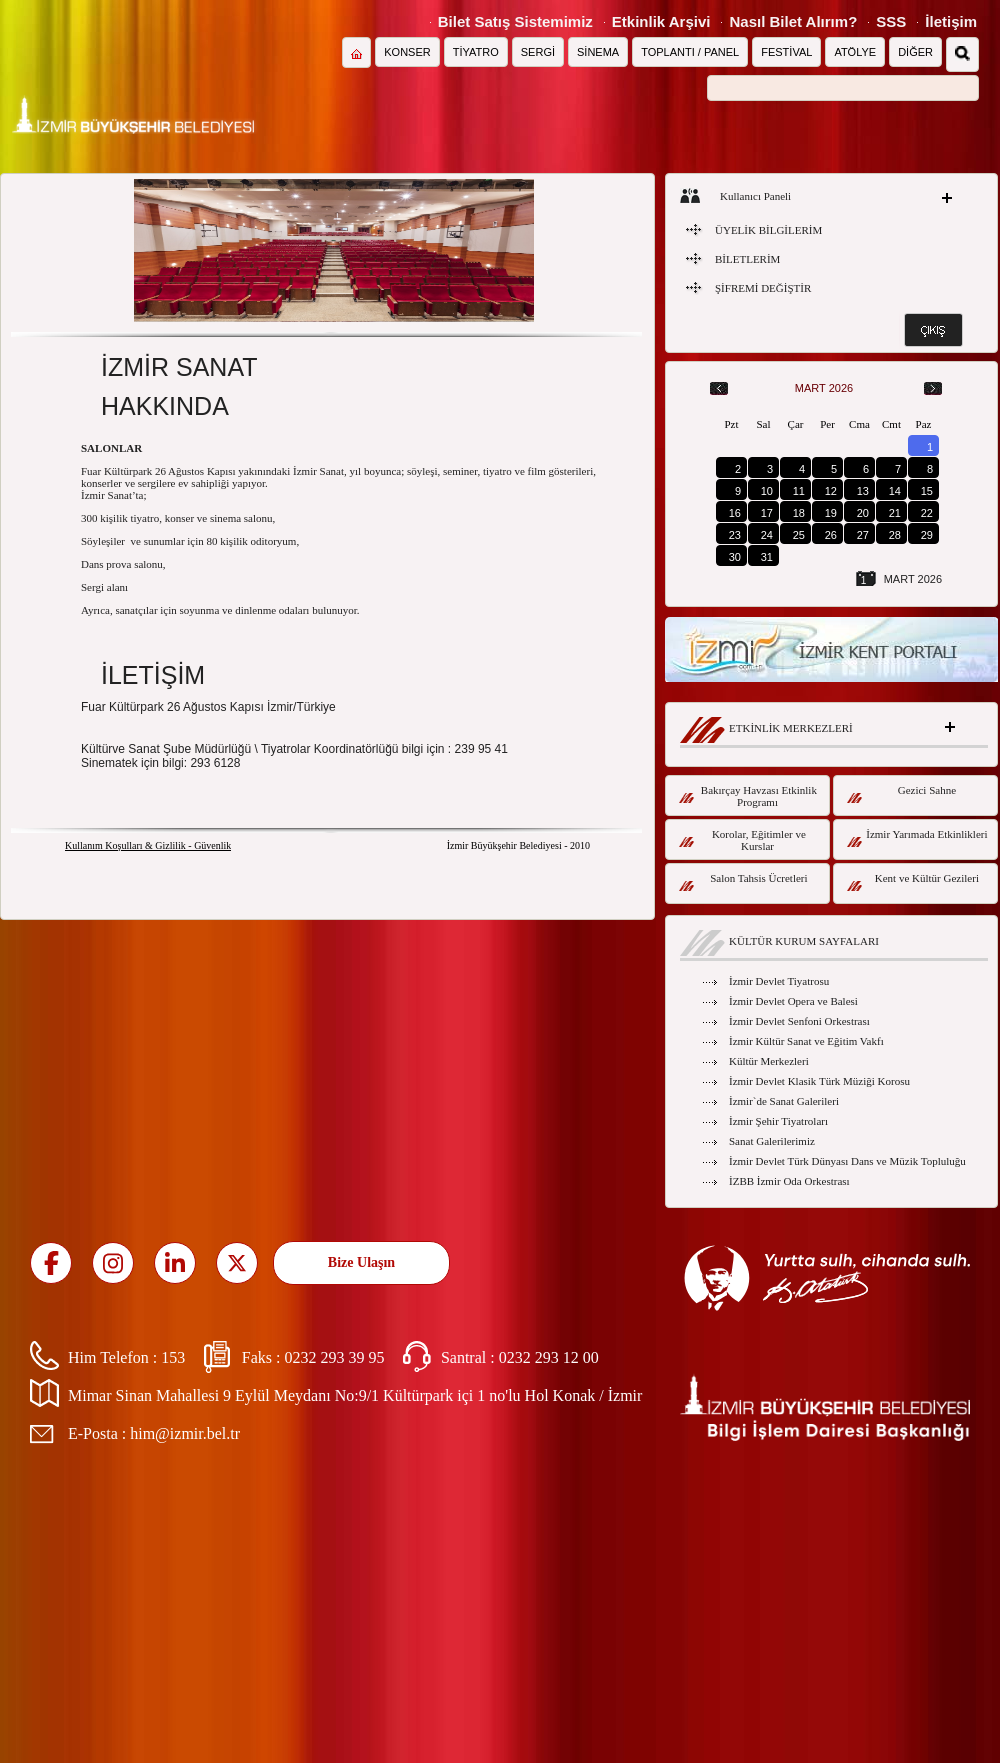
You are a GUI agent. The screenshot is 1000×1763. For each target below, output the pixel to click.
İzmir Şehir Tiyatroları (778, 1121)
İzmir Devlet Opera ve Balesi (793, 1001)
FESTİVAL (786, 52)
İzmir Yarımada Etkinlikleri (917, 837)
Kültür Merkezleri (769, 1061)
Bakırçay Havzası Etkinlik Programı (748, 796)
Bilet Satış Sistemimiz (515, 21)
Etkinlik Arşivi (661, 21)
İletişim (951, 21)
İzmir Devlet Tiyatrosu (779, 981)
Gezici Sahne (901, 793)
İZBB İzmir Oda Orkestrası (789, 1181)
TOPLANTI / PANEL (690, 52)
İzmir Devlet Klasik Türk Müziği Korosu (819, 1081)
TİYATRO (476, 52)
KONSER (407, 52)
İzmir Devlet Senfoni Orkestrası (799, 1021)
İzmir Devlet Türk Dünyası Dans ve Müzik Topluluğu (847, 1161)
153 (173, 1357)
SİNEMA (598, 52)
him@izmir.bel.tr (185, 1433)
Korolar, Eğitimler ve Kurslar (742, 840)
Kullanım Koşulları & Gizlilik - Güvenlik (148, 845)
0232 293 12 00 (549, 1357)
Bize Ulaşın (361, 1262)
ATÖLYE (855, 52)
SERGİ (538, 52)
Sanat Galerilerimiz (772, 1141)
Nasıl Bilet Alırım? (793, 21)
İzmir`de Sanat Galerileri (784, 1101)
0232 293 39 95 (334, 1357)
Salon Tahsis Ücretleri (743, 881)
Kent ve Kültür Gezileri (913, 881)
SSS (891, 21)
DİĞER (915, 52)
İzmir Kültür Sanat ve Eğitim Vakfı (806, 1041)
